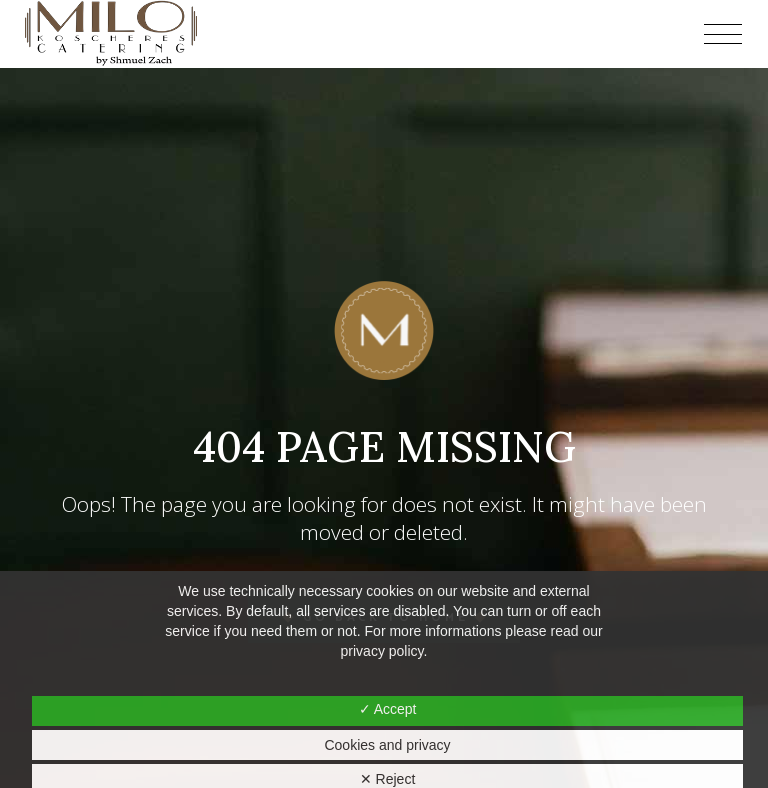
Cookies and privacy (387, 745)
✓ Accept (388, 709)
